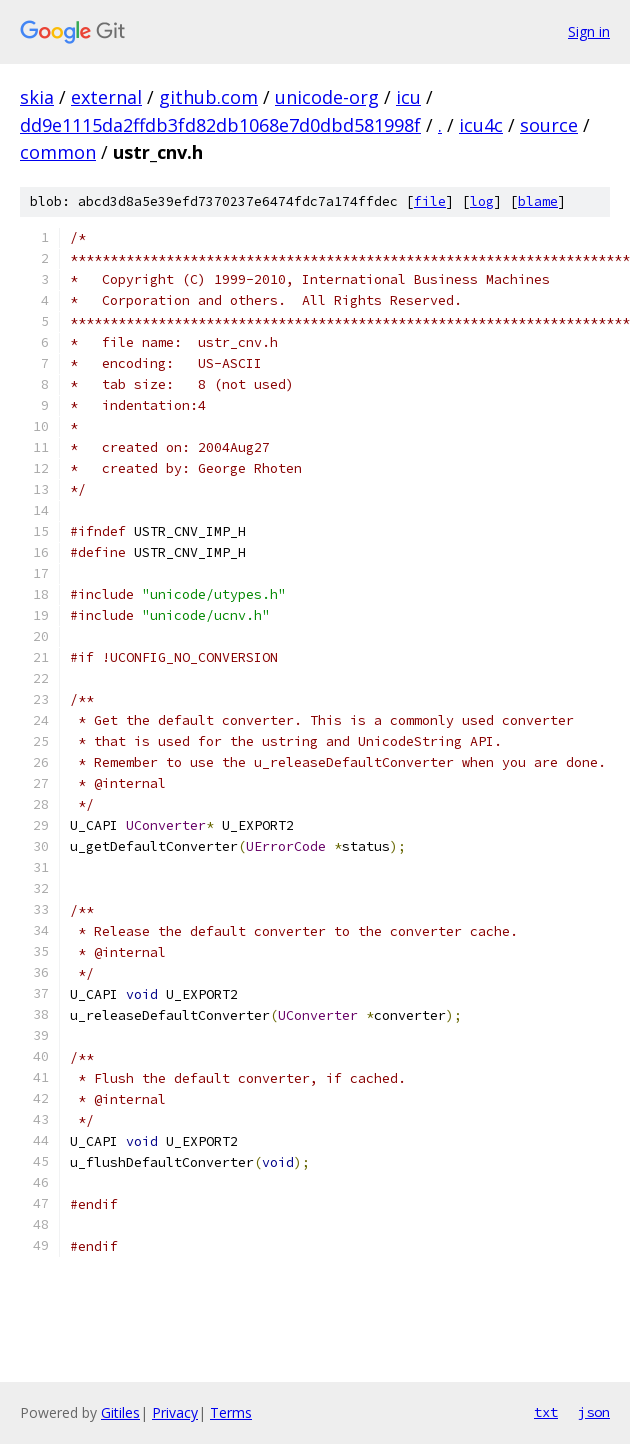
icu (408, 97)
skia (37, 97)
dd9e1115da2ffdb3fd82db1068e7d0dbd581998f (220, 125)
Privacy (175, 1412)
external (106, 97)
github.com (208, 97)
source (549, 125)
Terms (231, 1412)
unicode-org (327, 97)
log (482, 201)
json (594, 1412)
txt (546, 1412)
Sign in (589, 31)
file (430, 201)
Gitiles (120, 1412)
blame (538, 201)
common (58, 152)
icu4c (481, 125)
